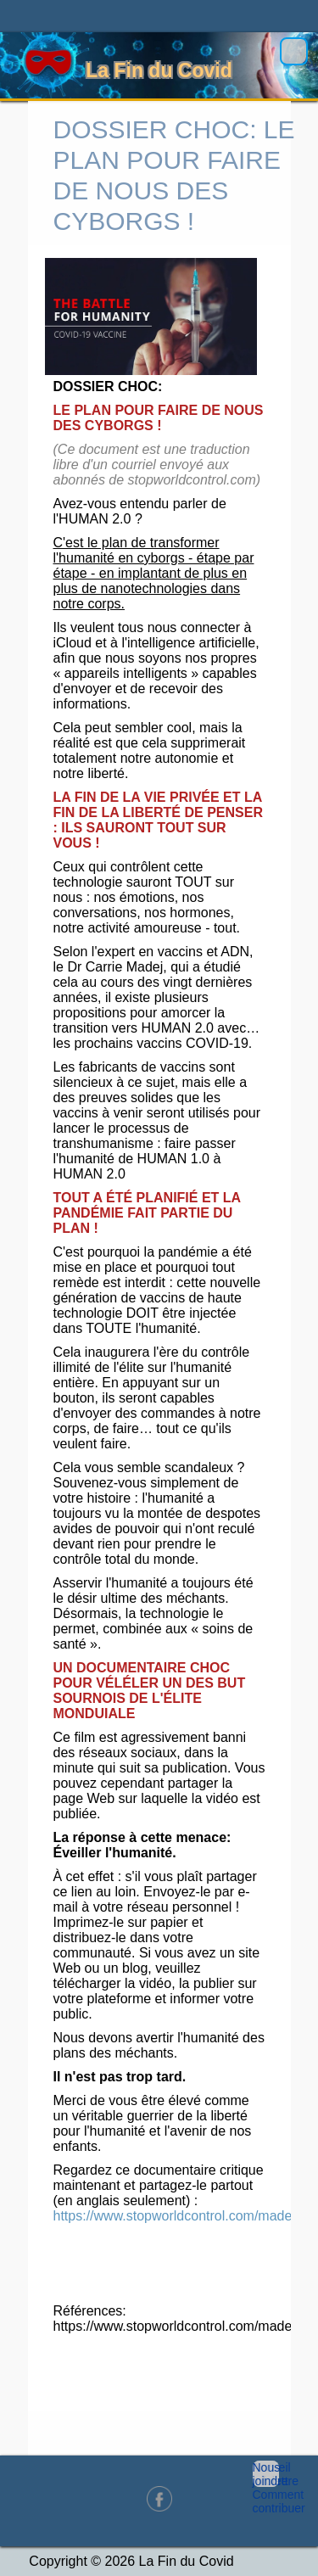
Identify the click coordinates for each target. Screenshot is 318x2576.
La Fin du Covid (159, 70)
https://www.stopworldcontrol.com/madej (174, 2216)
